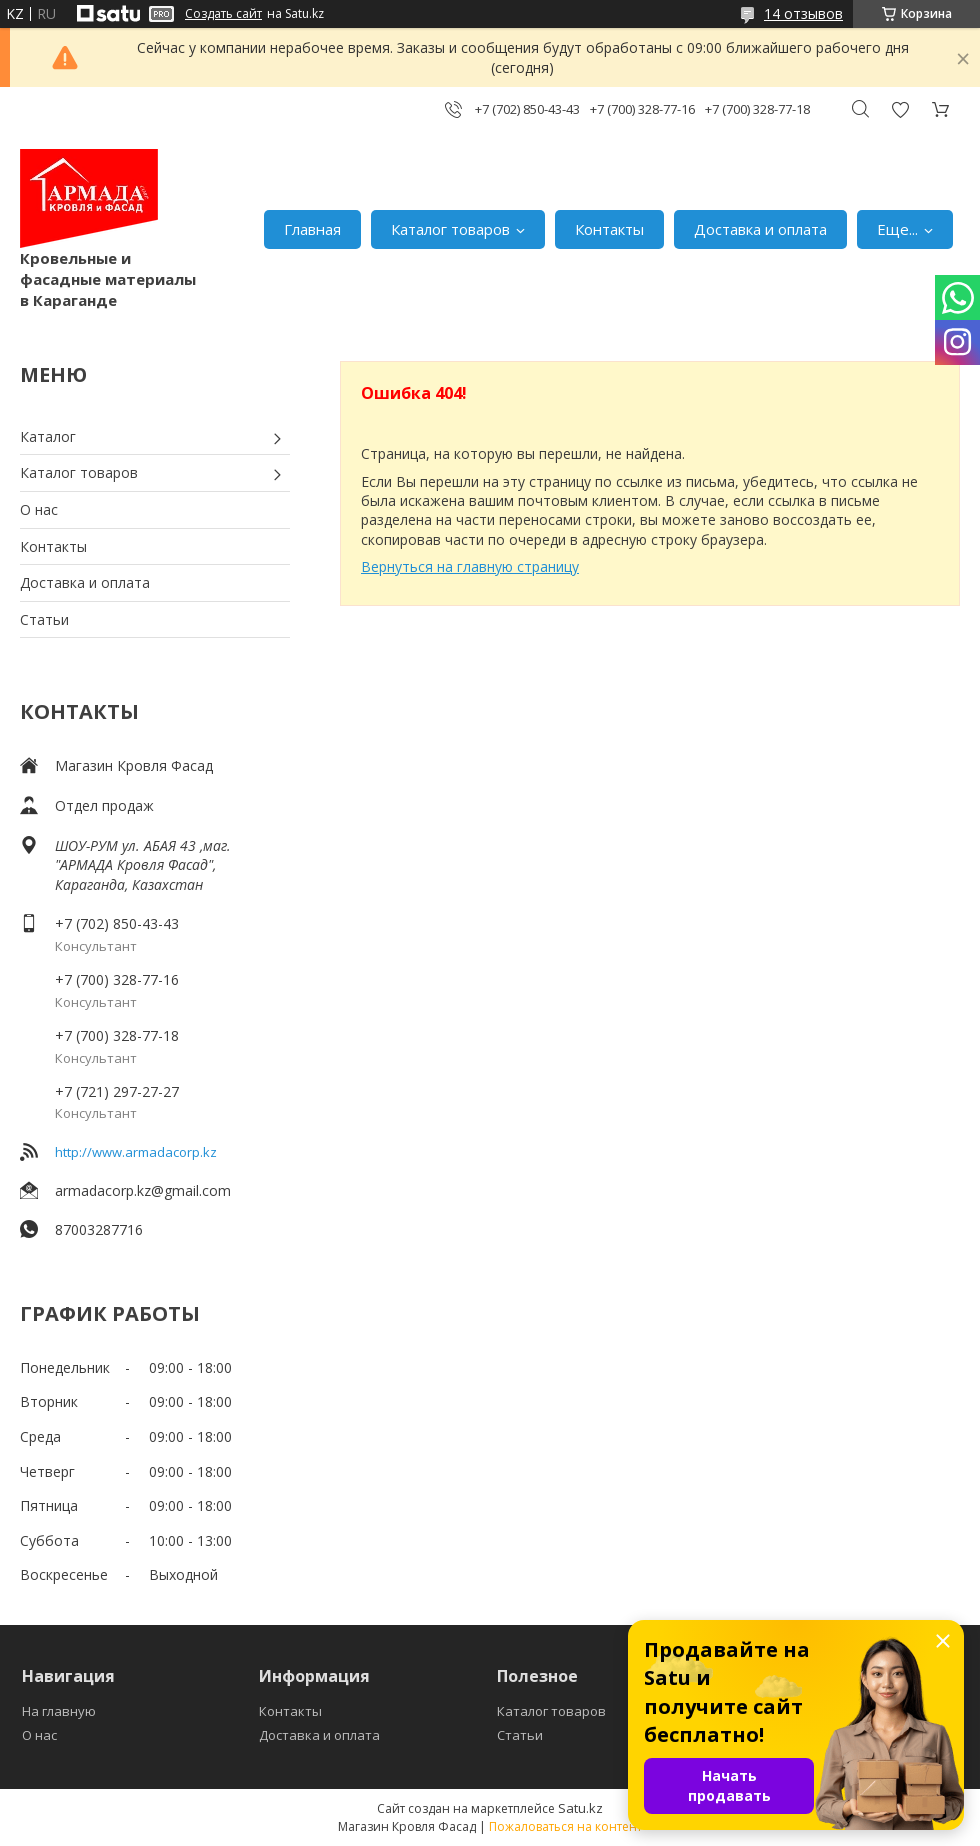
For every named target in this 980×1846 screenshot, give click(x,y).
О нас (39, 509)
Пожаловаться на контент (565, 1826)
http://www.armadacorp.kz (136, 1152)
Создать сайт (223, 14)
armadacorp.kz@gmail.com (143, 1190)
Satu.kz (580, 1808)
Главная (312, 229)
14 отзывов (803, 13)
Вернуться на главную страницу (470, 566)
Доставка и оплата (760, 229)
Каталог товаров (450, 229)
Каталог (48, 436)
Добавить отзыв (900, 109)
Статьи (44, 619)
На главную (59, 1711)
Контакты (609, 229)
